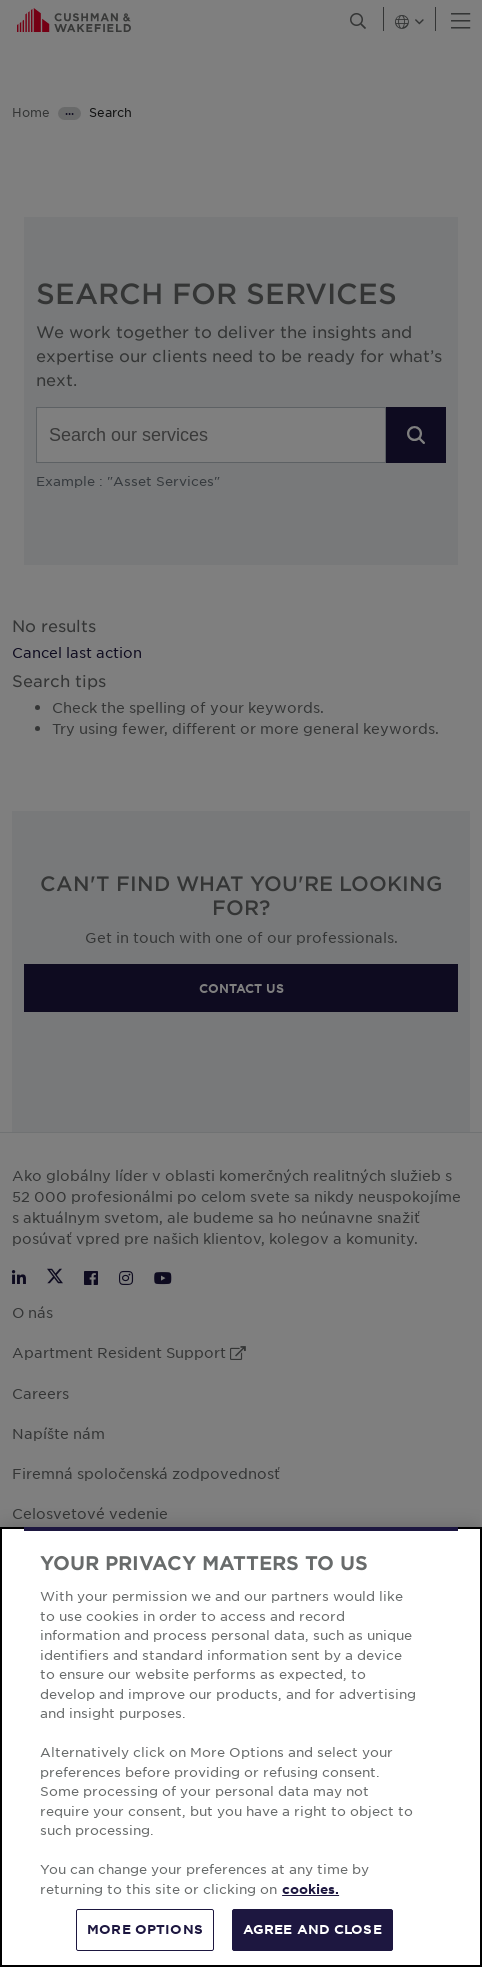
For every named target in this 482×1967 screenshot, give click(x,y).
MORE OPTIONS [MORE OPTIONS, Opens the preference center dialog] (145, 1929)
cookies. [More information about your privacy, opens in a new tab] (310, 1889)
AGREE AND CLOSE (312, 1929)
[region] (241, 1747)
